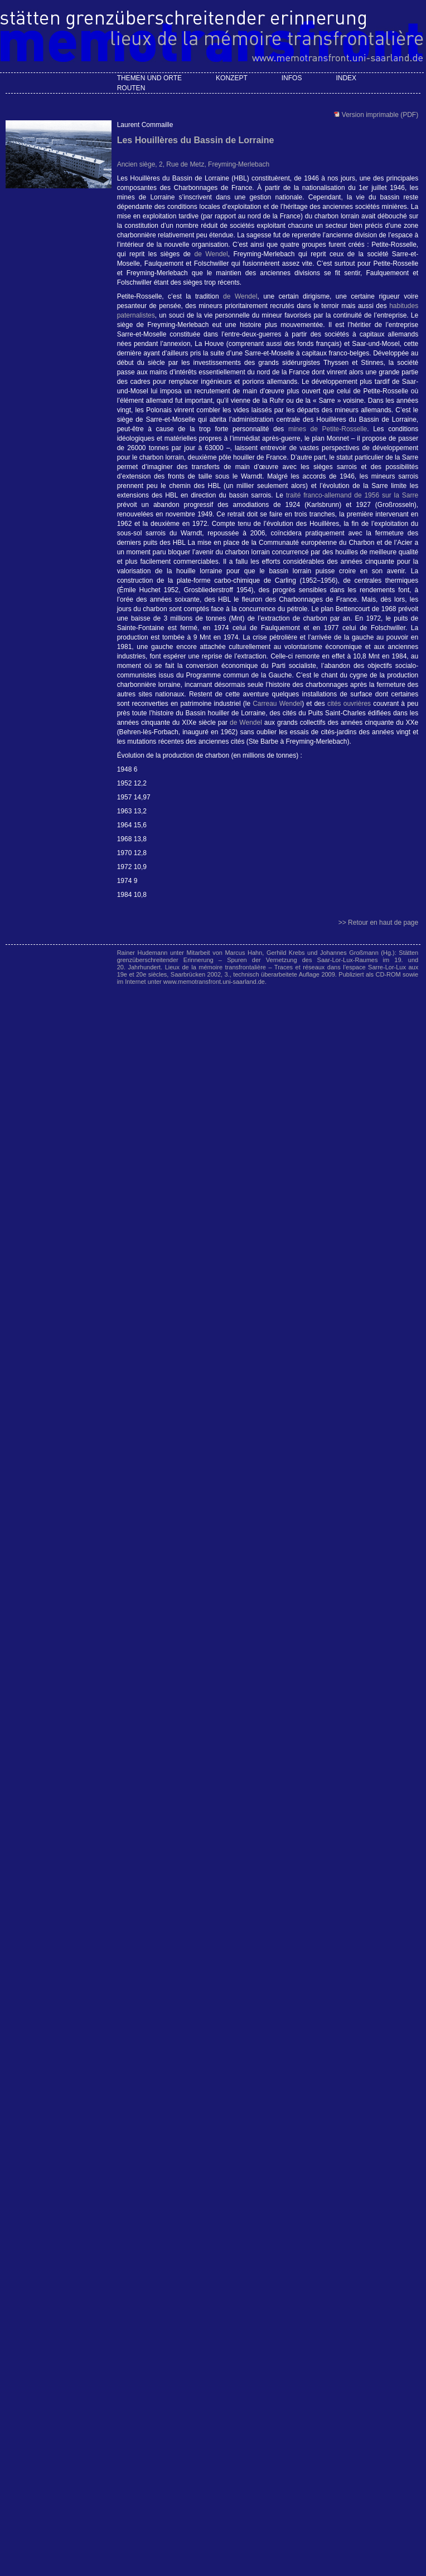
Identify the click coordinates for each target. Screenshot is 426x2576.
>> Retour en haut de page (378, 922)
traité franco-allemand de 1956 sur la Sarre (352, 495)
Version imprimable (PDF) (379, 115)
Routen (131, 88)
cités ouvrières (349, 704)
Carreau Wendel (277, 704)
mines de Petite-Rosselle (327, 429)
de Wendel (210, 254)
